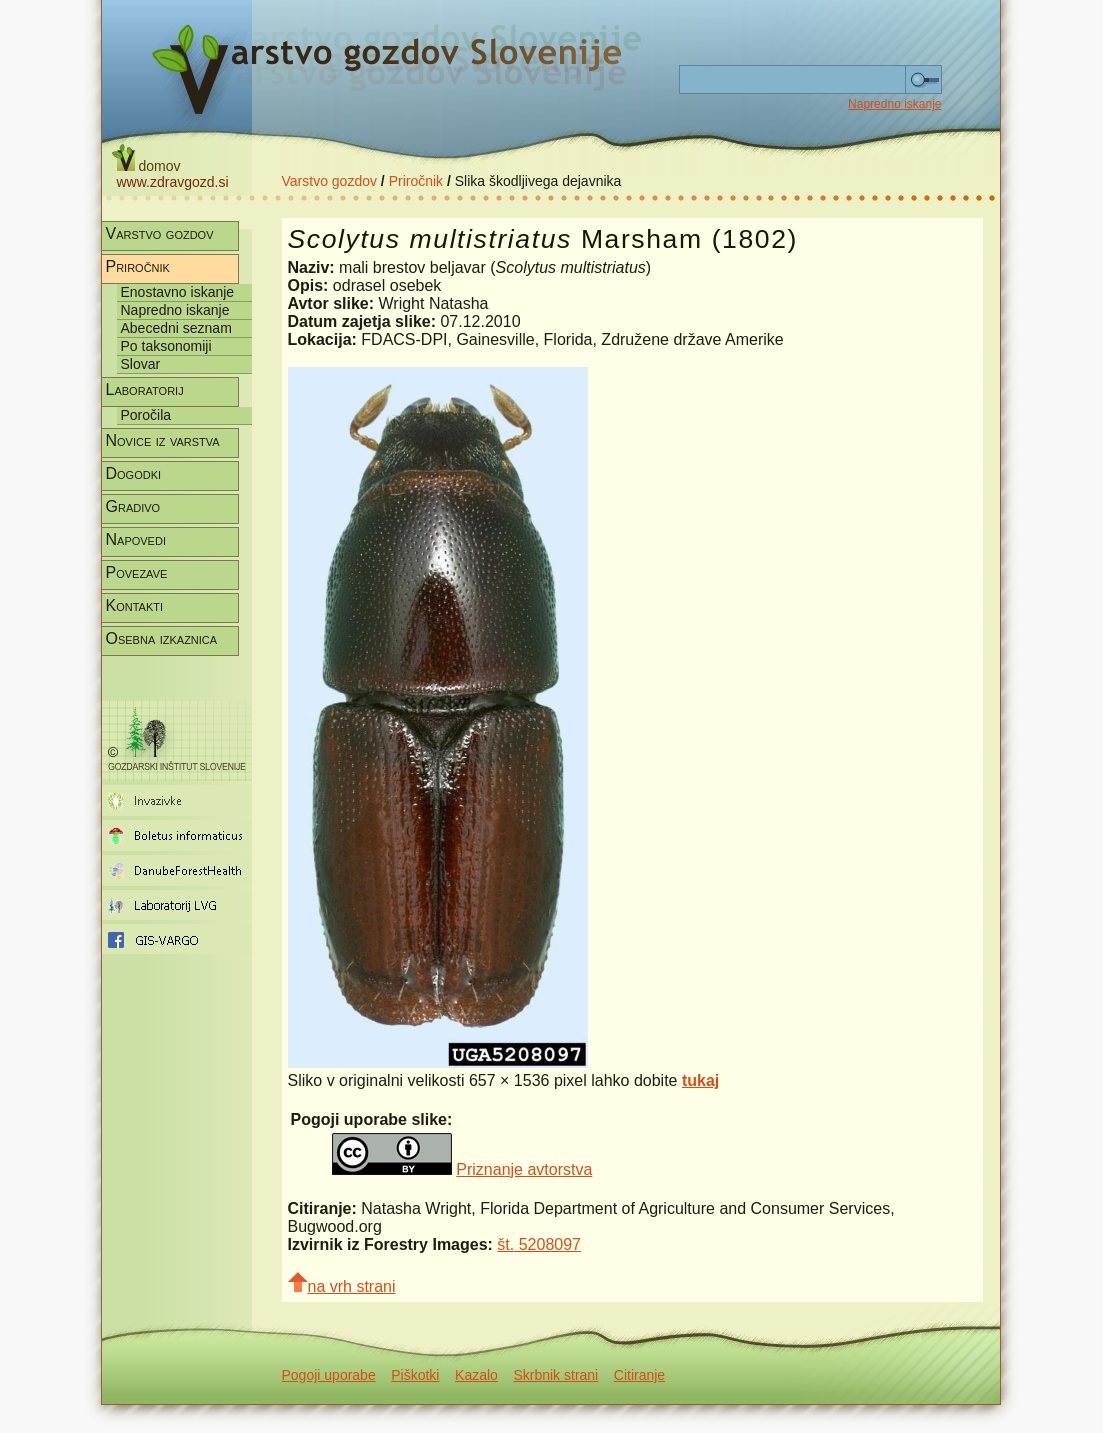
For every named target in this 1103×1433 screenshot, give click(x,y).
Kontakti (135, 605)
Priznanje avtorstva (524, 1169)
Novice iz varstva (163, 440)
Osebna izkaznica (162, 638)
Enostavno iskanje (178, 292)
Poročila (146, 415)
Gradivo (133, 506)
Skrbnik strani (555, 1375)
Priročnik (416, 181)
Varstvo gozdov (329, 181)
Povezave (137, 572)
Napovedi (136, 539)
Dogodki (134, 473)
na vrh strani (342, 1283)
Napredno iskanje (894, 104)
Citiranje (639, 1375)
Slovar (141, 364)
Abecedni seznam (176, 328)
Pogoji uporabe (329, 1375)
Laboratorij (145, 389)
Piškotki (415, 1375)
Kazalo (476, 1375)
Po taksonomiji (166, 346)
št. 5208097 (539, 1244)
